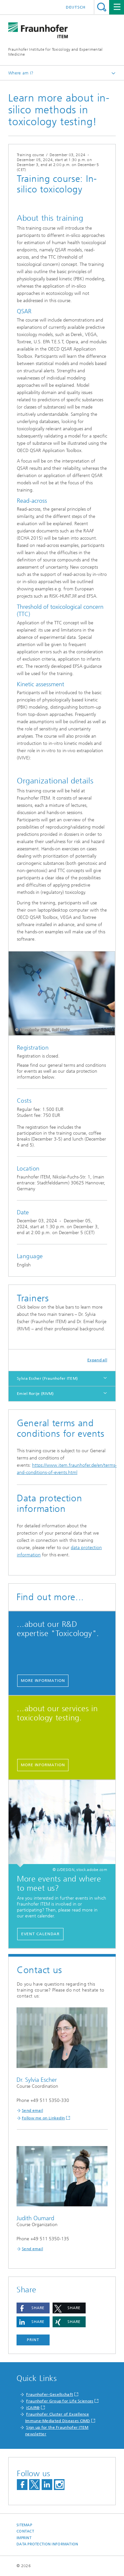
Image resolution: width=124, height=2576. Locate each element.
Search (101, 7)
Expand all (97, 1360)
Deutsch (76, 7)
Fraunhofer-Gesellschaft (49, 2394)
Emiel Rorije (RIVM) (35, 1393)
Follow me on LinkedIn (43, 2118)
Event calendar (40, 1934)
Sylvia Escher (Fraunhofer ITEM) (47, 1378)
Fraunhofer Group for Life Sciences (59, 2401)
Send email (32, 2110)
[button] (33, 2308)
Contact (25, 2531)
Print (33, 2339)
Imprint (24, 2538)
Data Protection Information (47, 2544)
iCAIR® (33, 2407)
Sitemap (24, 2525)
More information (43, 1680)
